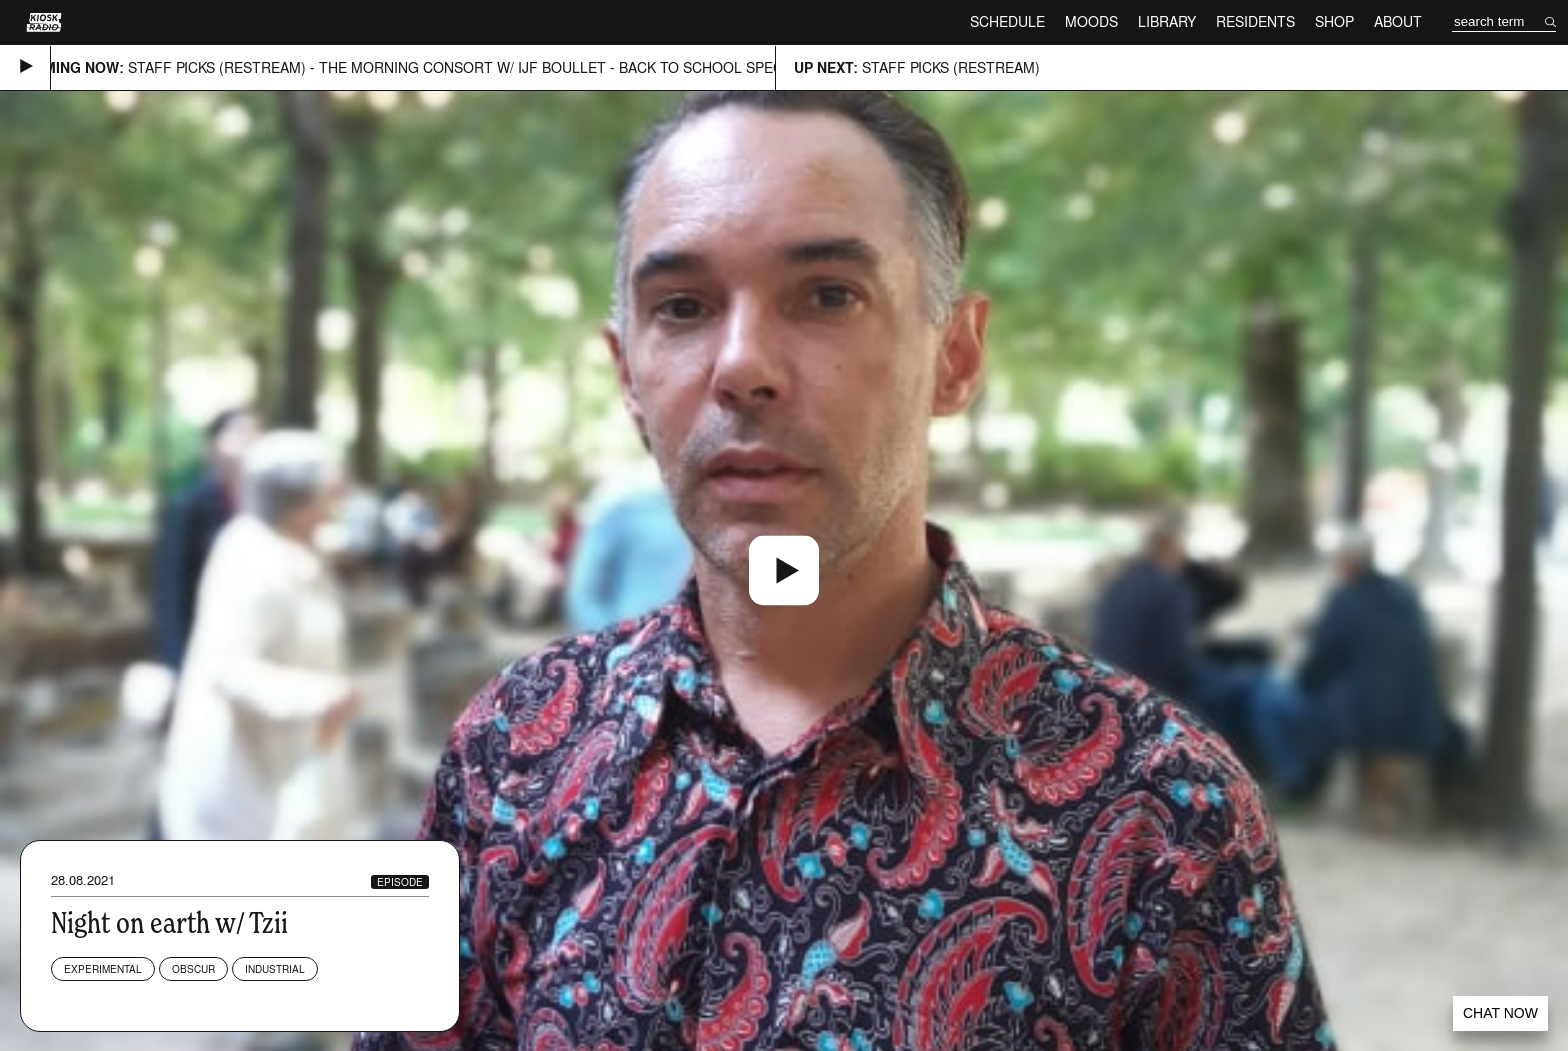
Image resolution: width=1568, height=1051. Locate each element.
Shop (1334, 21)
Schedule (1007, 21)
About (1398, 21)
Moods (1091, 21)
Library (1167, 21)
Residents (1255, 21)
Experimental (103, 969)
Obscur (193, 969)
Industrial (275, 969)
